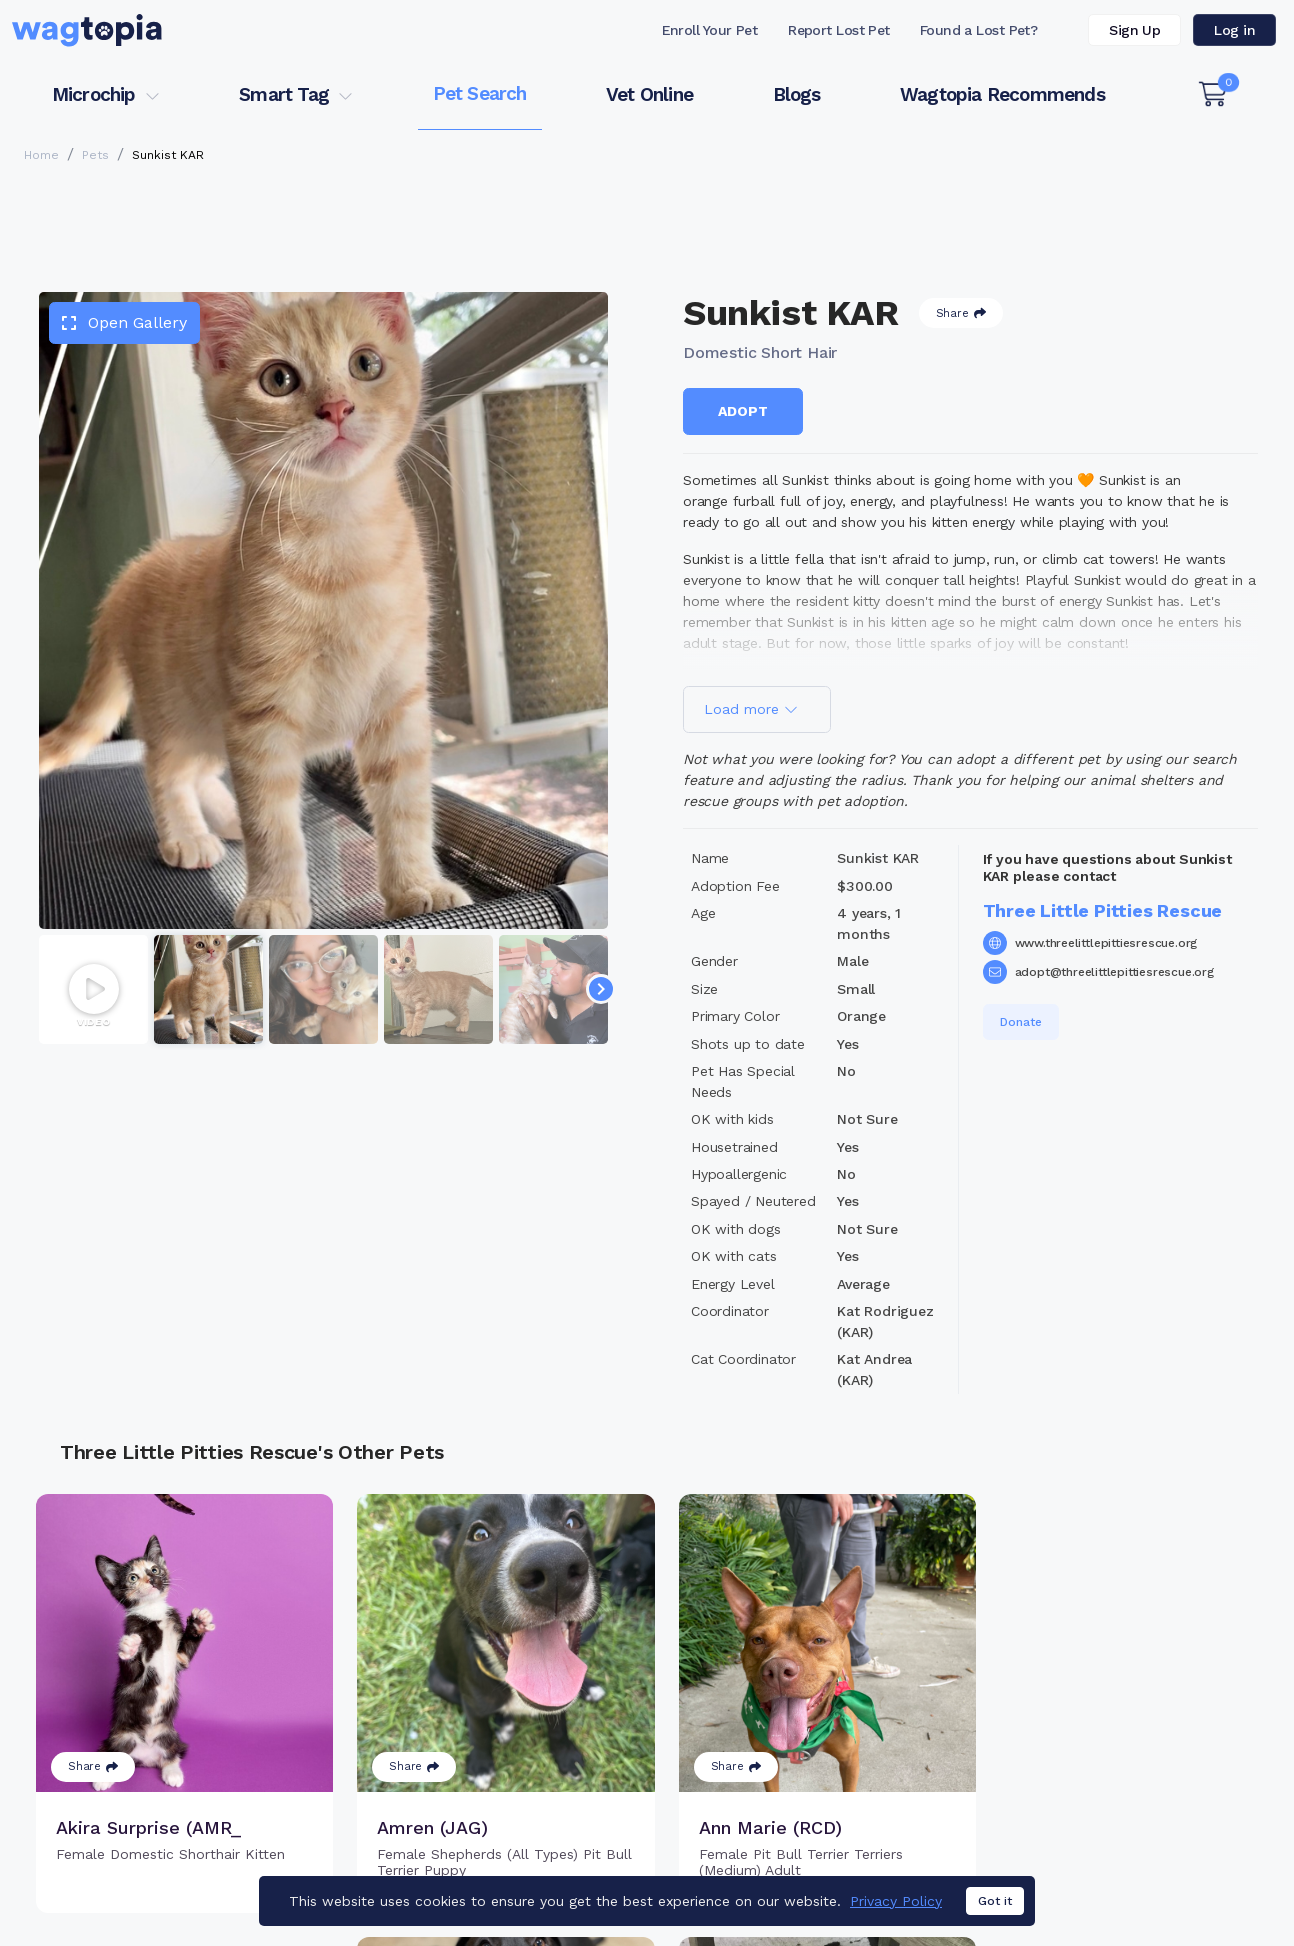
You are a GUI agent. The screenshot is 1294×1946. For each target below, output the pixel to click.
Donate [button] (1021, 1022)
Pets (95, 155)
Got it (995, 1904)
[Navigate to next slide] (601, 989)
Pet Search (480, 93)
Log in (1234, 30)
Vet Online (649, 94)
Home (41, 155)
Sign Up (1134, 30)
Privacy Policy (896, 1903)
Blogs (797, 94)
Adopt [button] (743, 411)
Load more (751, 709)
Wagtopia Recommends (1002, 94)
